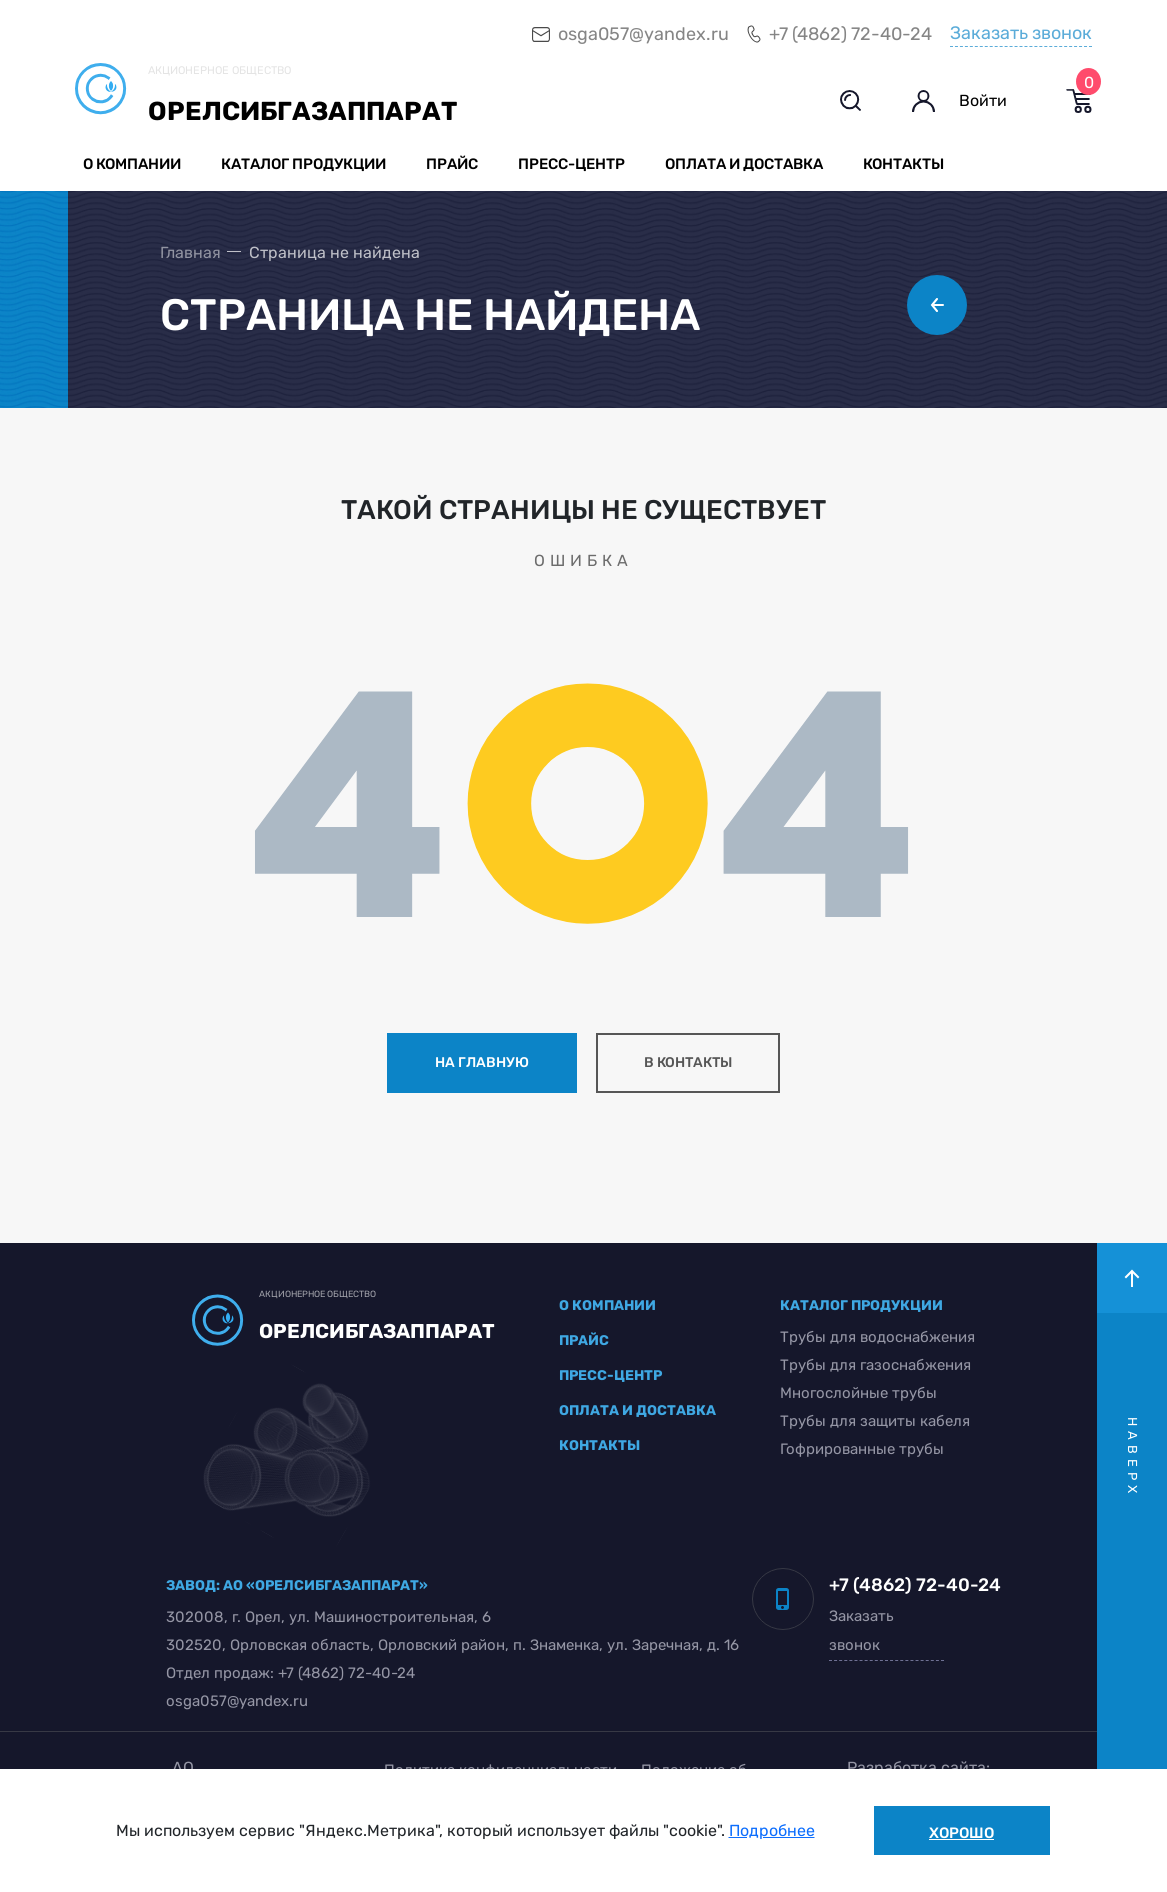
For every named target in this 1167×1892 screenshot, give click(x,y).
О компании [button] (132, 164)
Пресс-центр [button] (571, 164)
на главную (482, 1062)
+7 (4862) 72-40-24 (850, 34)
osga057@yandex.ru (643, 34)
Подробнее (772, 1830)
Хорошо (961, 1833)
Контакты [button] (903, 164)
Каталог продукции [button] (303, 164)
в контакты (688, 1062)
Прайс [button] (452, 164)
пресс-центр (610, 1375)
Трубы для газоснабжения (875, 1365)
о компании (607, 1305)
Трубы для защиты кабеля (875, 1421)
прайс (584, 1340)
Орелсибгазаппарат (302, 111)
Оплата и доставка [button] (744, 164)
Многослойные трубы (858, 1393)
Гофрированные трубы (862, 1449)
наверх (1132, 1457)
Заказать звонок (1021, 33)
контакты (599, 1445)
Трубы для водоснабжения (877, 1337)
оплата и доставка (637, 1410)
